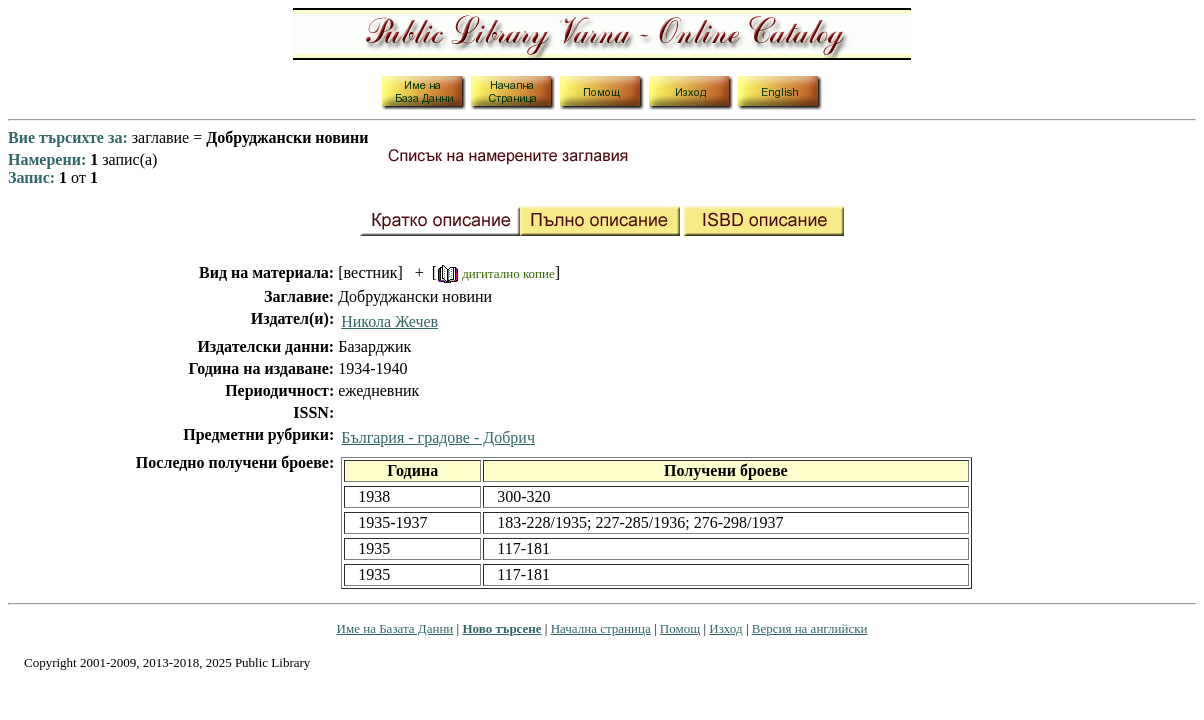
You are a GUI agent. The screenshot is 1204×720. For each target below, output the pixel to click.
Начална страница (601, 628)
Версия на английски (810, 628)
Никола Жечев (389, 321)
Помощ (680, 628)
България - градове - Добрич (438, 437)
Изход (725, 628)
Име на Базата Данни (395, 628)
